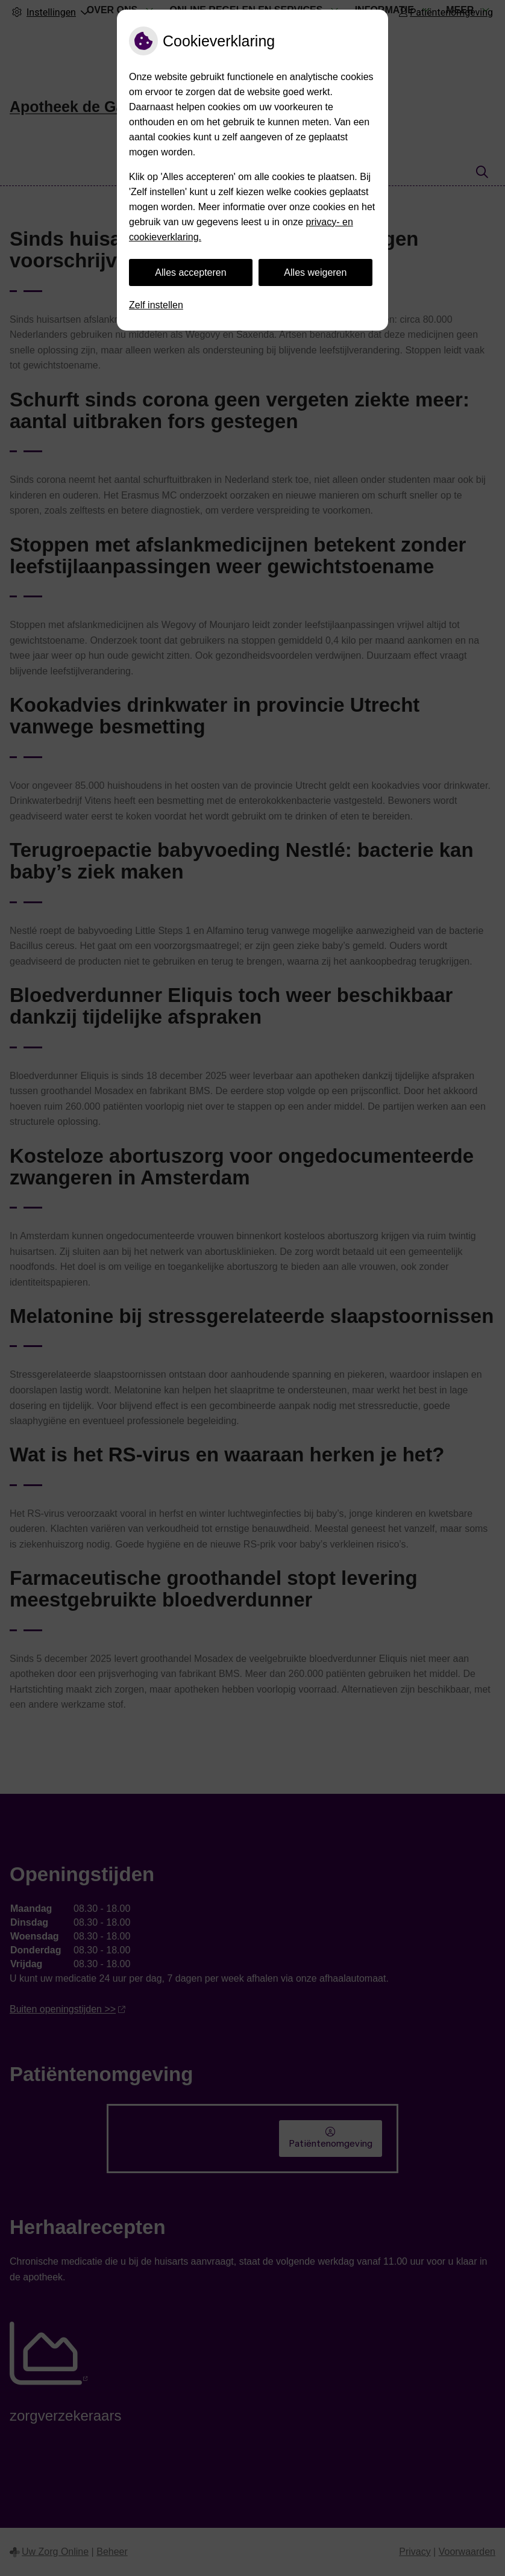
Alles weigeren (315, 272)
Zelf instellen (156, 305)
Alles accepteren (190, 272)
